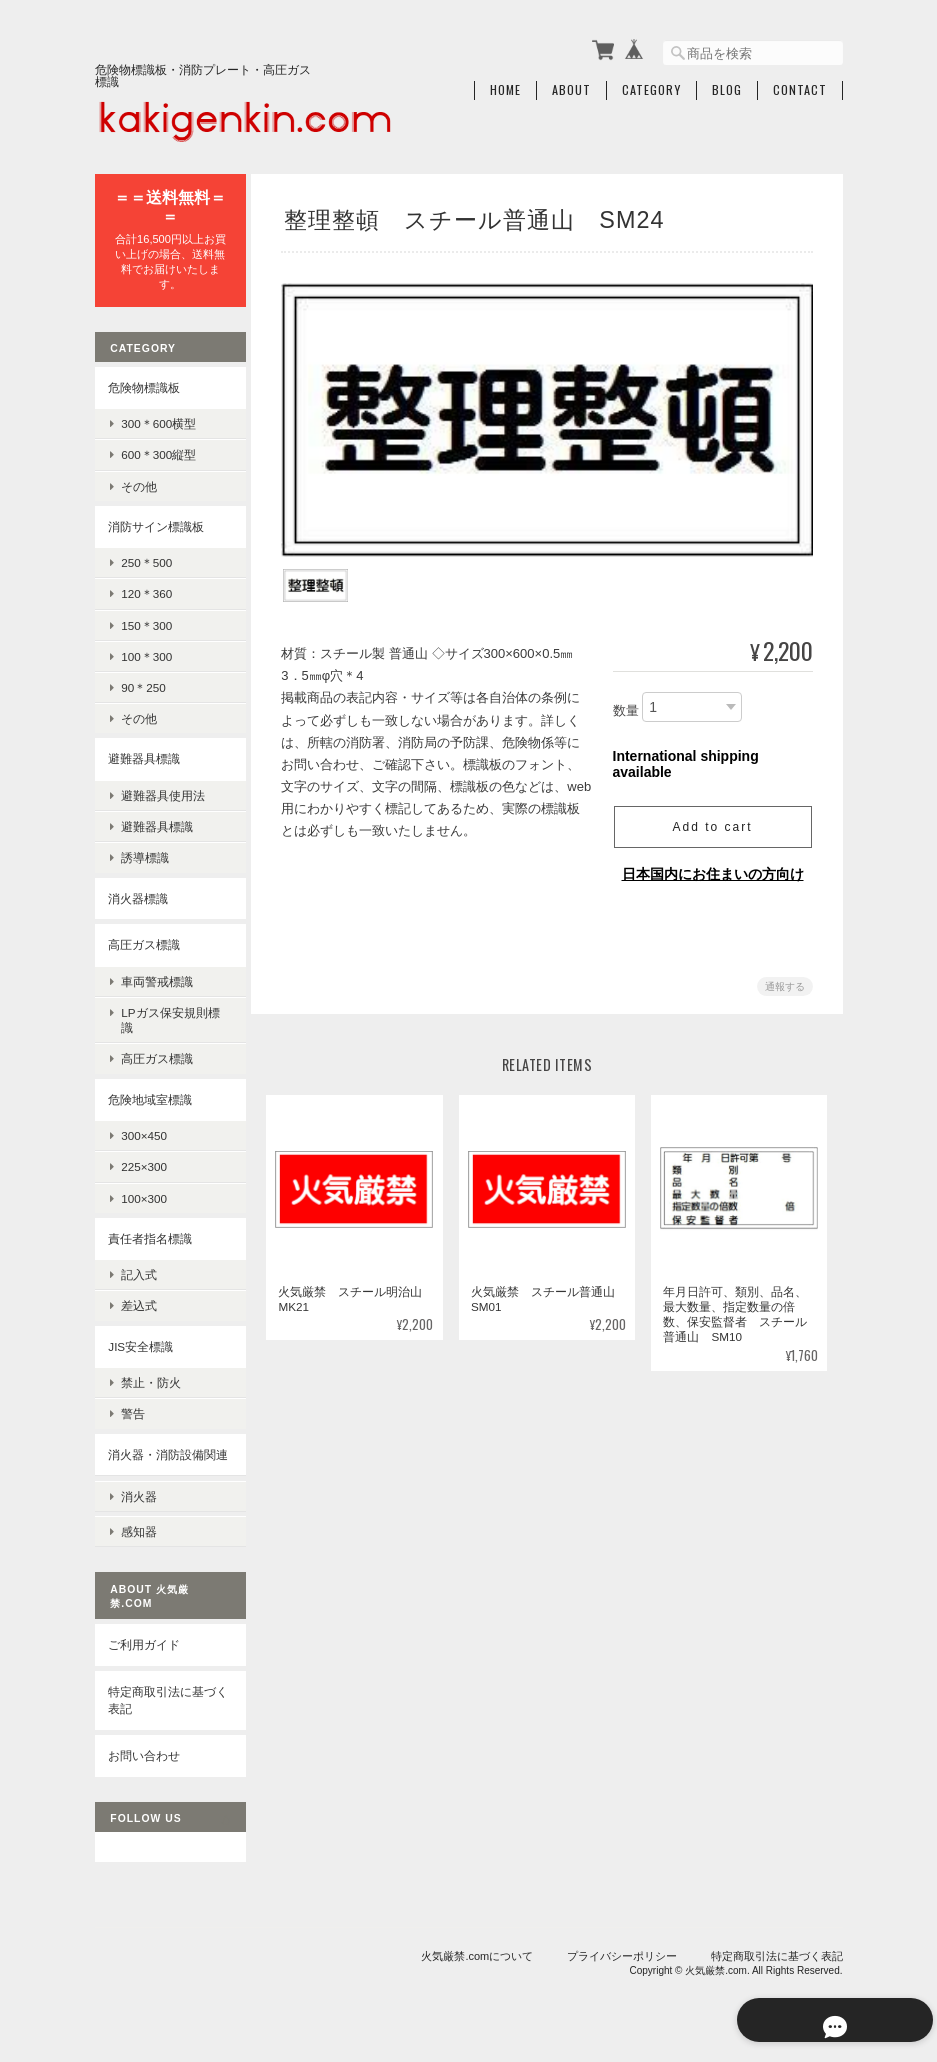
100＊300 (146, 652)
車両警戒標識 (157, 976)
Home (505, 87)
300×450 (144, 1131)
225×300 (144, 1162)
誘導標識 (145, 853)
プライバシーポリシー (622, 1960)
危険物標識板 (144, 382)
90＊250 (143, 683)
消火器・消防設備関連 (162, 1458)
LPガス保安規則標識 (170, 1016)
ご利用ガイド (144, 1649)
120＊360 (146, 589)
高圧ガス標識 (144, 940)
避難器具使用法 (163, 791)
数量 (626, 706)
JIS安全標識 (140, 1341)
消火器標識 (138, 893)
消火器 (139, 1504)
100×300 (144, 1193)
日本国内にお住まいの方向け (713, 869)
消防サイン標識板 (156, 521)
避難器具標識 (144, 754)
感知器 (139, 1536)
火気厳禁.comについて (477, 1960)
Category (651, 87)
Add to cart (712, 822)
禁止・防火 (151, 1378)
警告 (133, 1409)
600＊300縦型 (158, 450)
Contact (800, 87)
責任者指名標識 (150, 1233)
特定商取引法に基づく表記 (162, 1704)
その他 (139, 481)
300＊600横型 (158, 419)
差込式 (139, 1301)
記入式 (139, 1270)
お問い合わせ (144, 1759)
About (571, 87)
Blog (727, 87)
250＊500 (146, 558)
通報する (785, 981)
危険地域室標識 (150, 1094)
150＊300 (146, 620)
